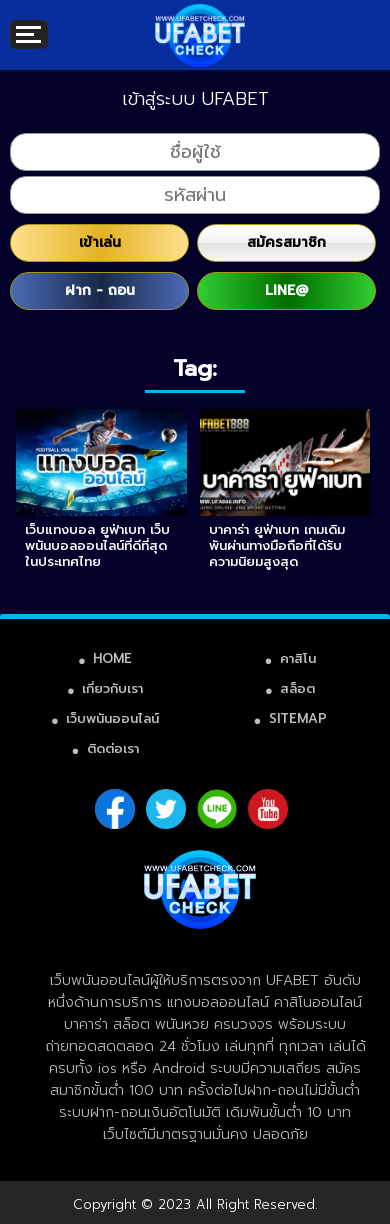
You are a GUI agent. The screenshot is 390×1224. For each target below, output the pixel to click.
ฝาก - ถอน (100, 290)
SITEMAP (298, 718)
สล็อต (297, 688)
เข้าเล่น (100, 242)
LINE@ (286, 290)
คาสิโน (298, 658)
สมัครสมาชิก (286, 242)
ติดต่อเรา (113, 748)
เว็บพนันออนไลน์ (112, 718)
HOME (112, 658)
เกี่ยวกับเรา (112, 688)
